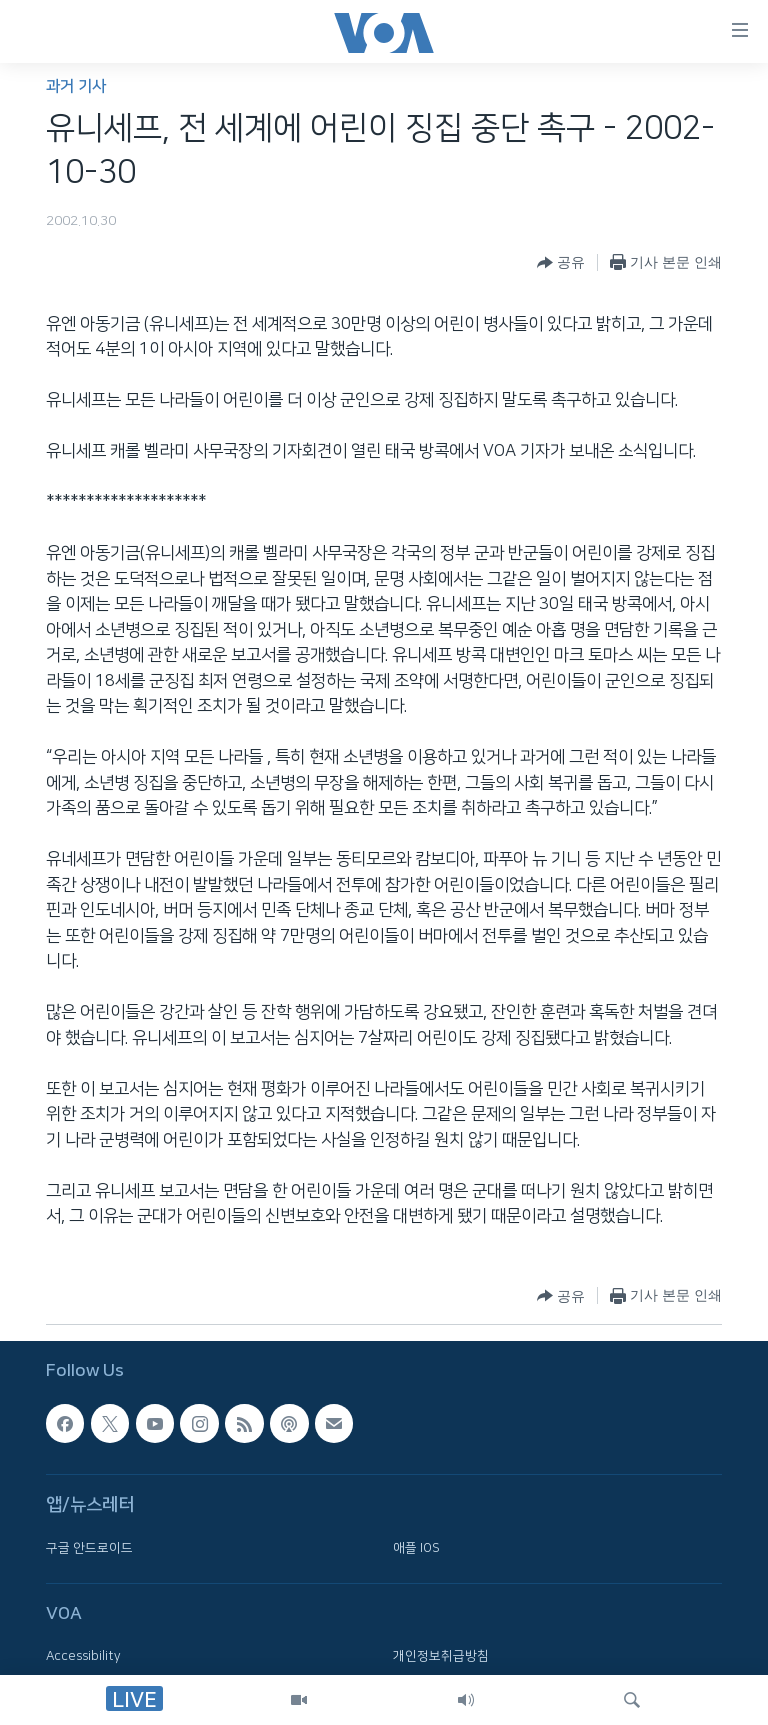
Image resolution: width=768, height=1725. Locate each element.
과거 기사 (76, 86)
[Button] (561, 263)
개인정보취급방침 (441, 1656)
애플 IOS (416, 1547)
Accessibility (83, 1656)
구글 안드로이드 (89, 1547)
